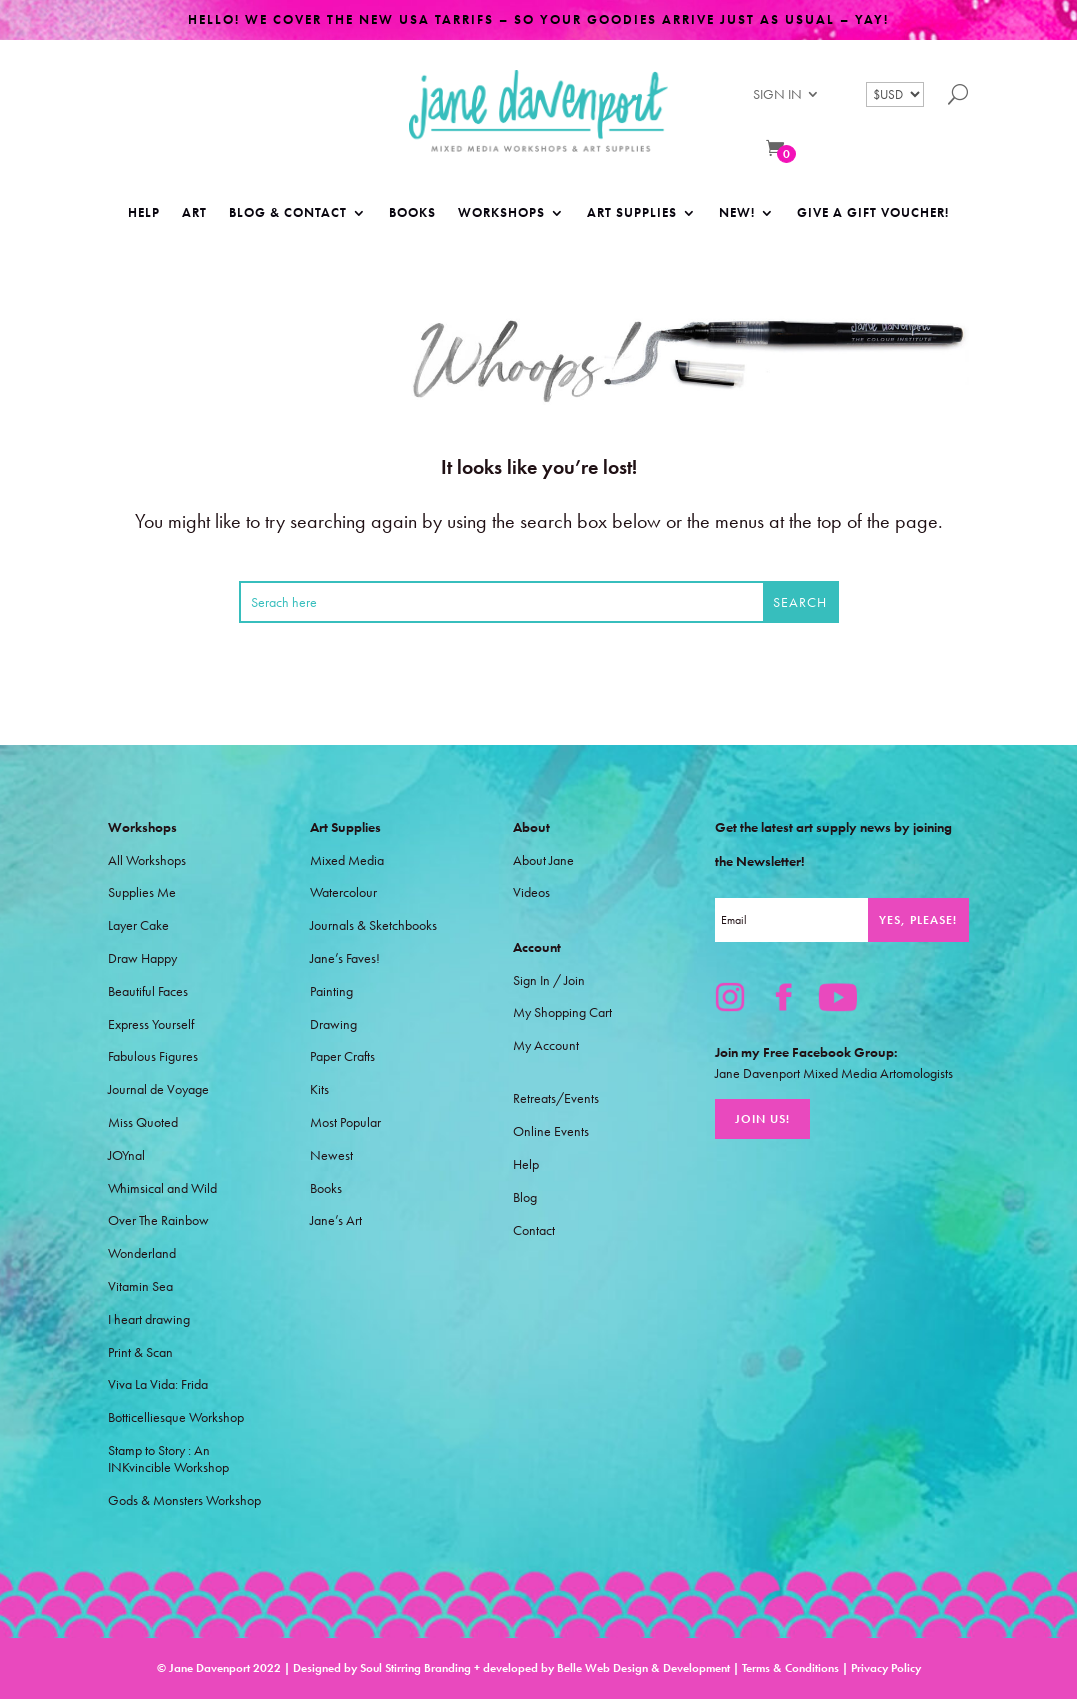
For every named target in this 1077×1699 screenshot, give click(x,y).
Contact (534, 1230)
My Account (546, 1045)
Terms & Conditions (790, 1668)
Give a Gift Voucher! (873, 213)
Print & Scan (140, 1352)
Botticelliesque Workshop (176, 1417)
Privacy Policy (886, 1668)
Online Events (551, 1131)
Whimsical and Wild (162, 1188)
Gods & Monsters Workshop (184, 1500)
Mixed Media (347, 860)
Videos (531, 892)
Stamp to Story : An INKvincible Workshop (168, 1459)
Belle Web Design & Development (643, 1668)
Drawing (333, 1024)
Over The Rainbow (158, 1220)
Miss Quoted (143, 1122)
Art (194, 213)
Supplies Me (142, 892)
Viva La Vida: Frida (158, 1384)
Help (144, 213)
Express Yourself (151, 1024)
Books (412, 213)
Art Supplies (632, 213)
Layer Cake (138, 925)
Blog (525, 1197)
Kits (319, 1089)
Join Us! (762, 1119)
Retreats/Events (556, 1098)
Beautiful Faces (148, 991)
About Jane (543, 860)
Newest (331, 1155)
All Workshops (147, 860)
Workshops (501, 213)
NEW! (737, 213)
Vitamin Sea (140, 1286)
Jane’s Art (336, 1220)
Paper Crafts (342, 1056)
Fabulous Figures (153, 1056)
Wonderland (142, 1253)
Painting (331, 991)
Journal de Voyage (158, 1089)
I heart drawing (149, 1319)
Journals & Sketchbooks (373, 925)
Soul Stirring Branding (415, 1668)
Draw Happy (142, 958)
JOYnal (126, 1155)
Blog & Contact (288, 213)
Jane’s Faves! (345, 958)
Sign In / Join (549, 980)
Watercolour (343, 892)
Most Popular (345, 1122)
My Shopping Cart (562, 1012)
